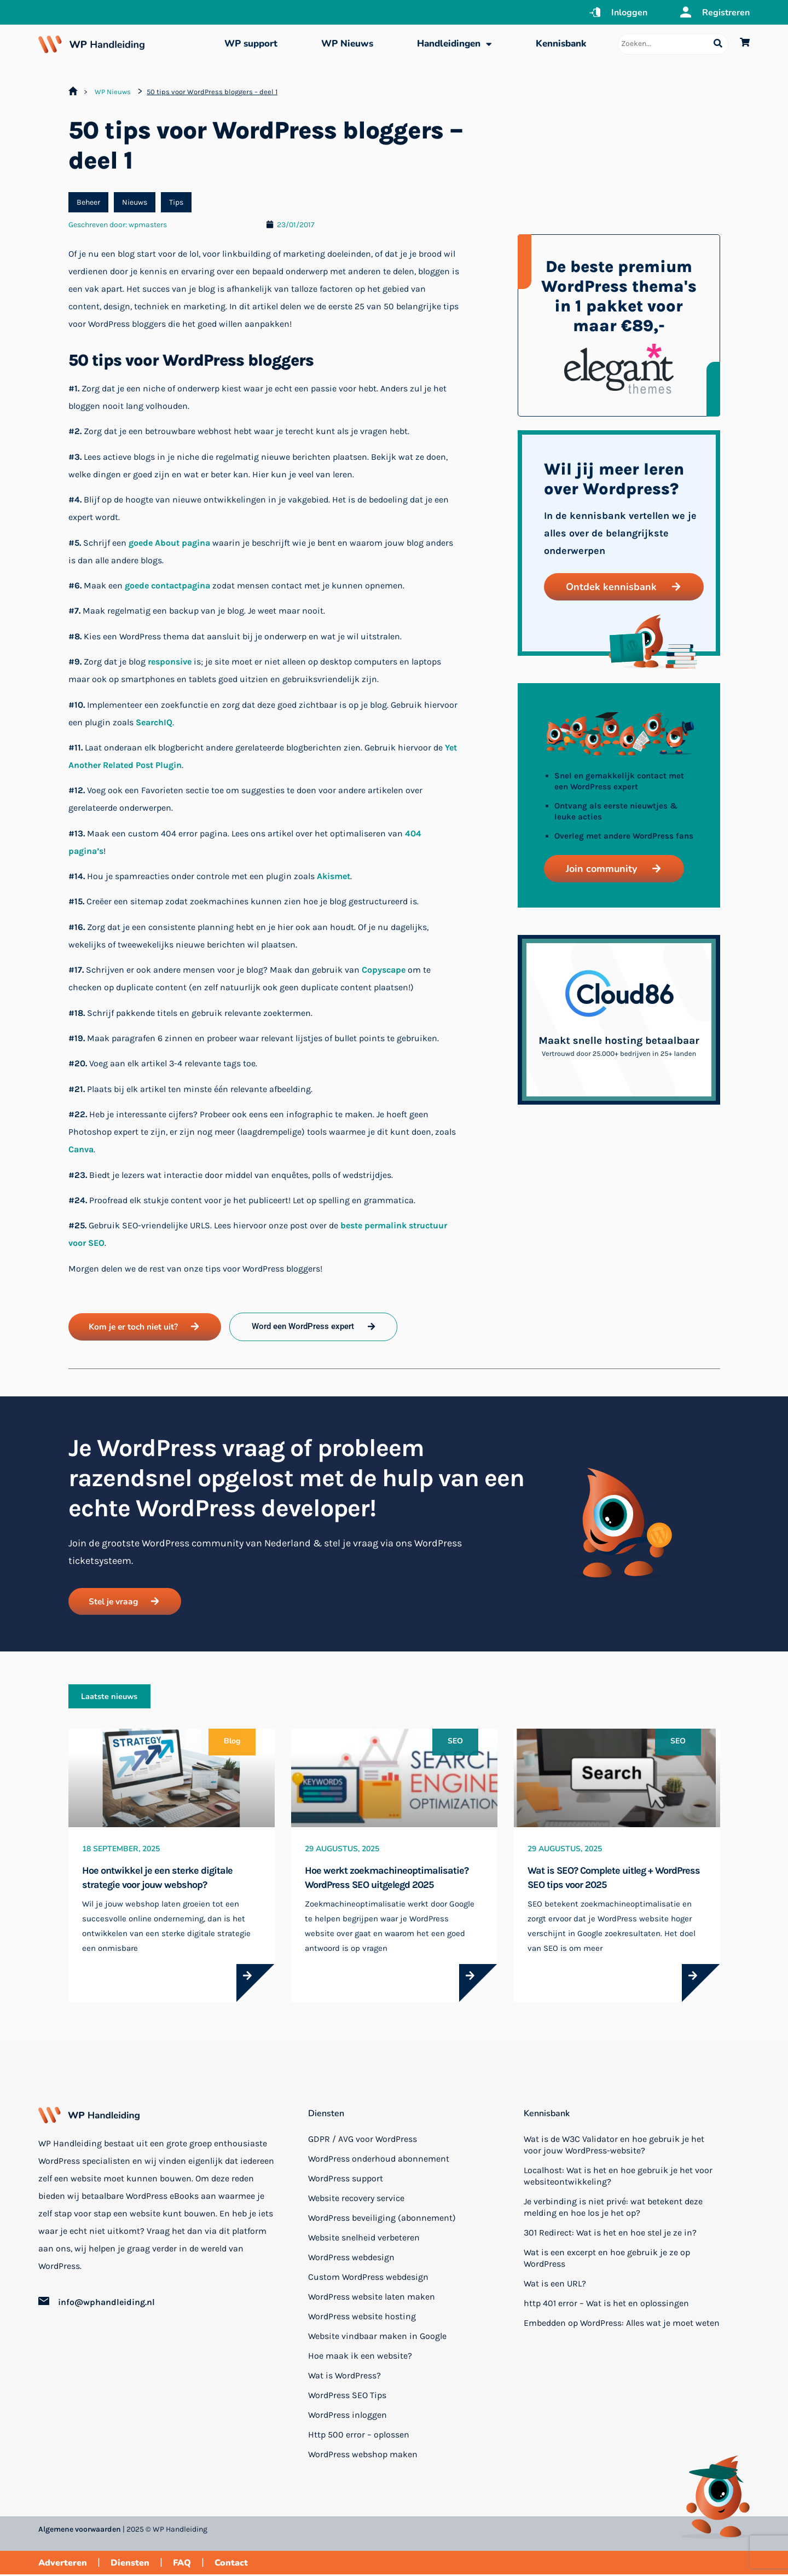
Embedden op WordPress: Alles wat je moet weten (622, 2324)
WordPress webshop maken (363, 2456)
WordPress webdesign (351, 2259)
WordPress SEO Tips (347, 2397)
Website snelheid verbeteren (364, 2239)
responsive (170, 661)
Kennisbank (561, 43)
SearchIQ (154, 722)
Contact (231, 2564)
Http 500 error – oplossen (358, 2436)
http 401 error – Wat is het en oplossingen (606, 2305)
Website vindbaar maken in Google (377, 2337)
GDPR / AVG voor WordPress (362, 2140)
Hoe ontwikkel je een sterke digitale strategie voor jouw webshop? (157, 1879)
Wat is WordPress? (344, 2377)
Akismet (333, 876)
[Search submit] (718, 44)
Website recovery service (356, 2199)
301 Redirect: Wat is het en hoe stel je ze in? (610, 2234)
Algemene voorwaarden (79, 2530)
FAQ (182, 2564)
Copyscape (383, 969)
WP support (250, 43)
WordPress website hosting (362, 2318)
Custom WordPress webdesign (368, 2278)
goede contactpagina (167, 585)
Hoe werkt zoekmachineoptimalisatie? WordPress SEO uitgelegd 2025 (386, 1879)
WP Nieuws (347, 43)
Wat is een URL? (555, 2285)
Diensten (326, 2115)
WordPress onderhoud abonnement (378, 2160)
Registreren (726, 13)
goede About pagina (169, 543)
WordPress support (345, 2180)
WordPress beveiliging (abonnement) (382, 2219)
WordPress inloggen (347, 2416)
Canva (81, 1149)
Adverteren (62, 2564)
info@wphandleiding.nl (106, 2303)
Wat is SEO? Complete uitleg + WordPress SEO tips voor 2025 (614, 1879)
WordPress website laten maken (371, 2298)
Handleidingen (454, 44)
